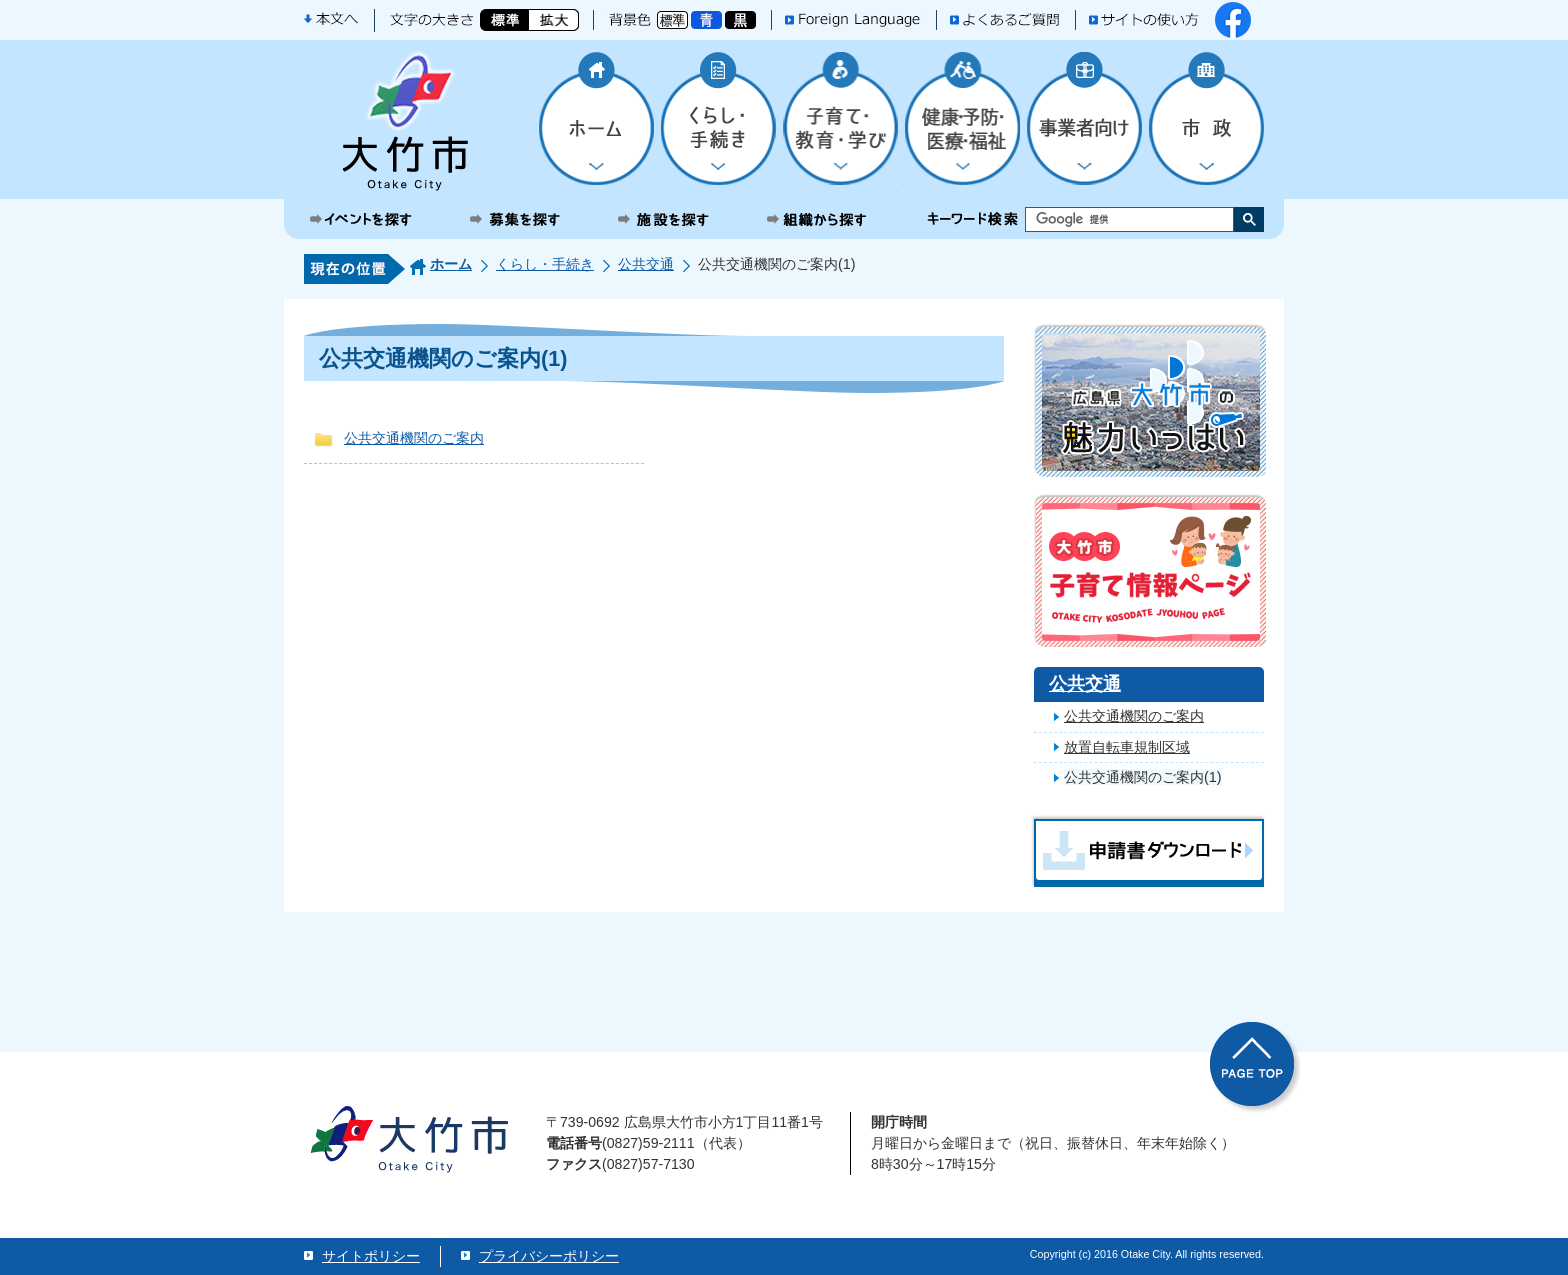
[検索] (1112, 219)
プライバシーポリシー (549, 1256)
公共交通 (646, 264)
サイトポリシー (371, 1256)
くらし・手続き (545, 264)
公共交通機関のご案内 (414, 438)
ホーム (451, 264)
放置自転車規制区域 (1127, 747)
